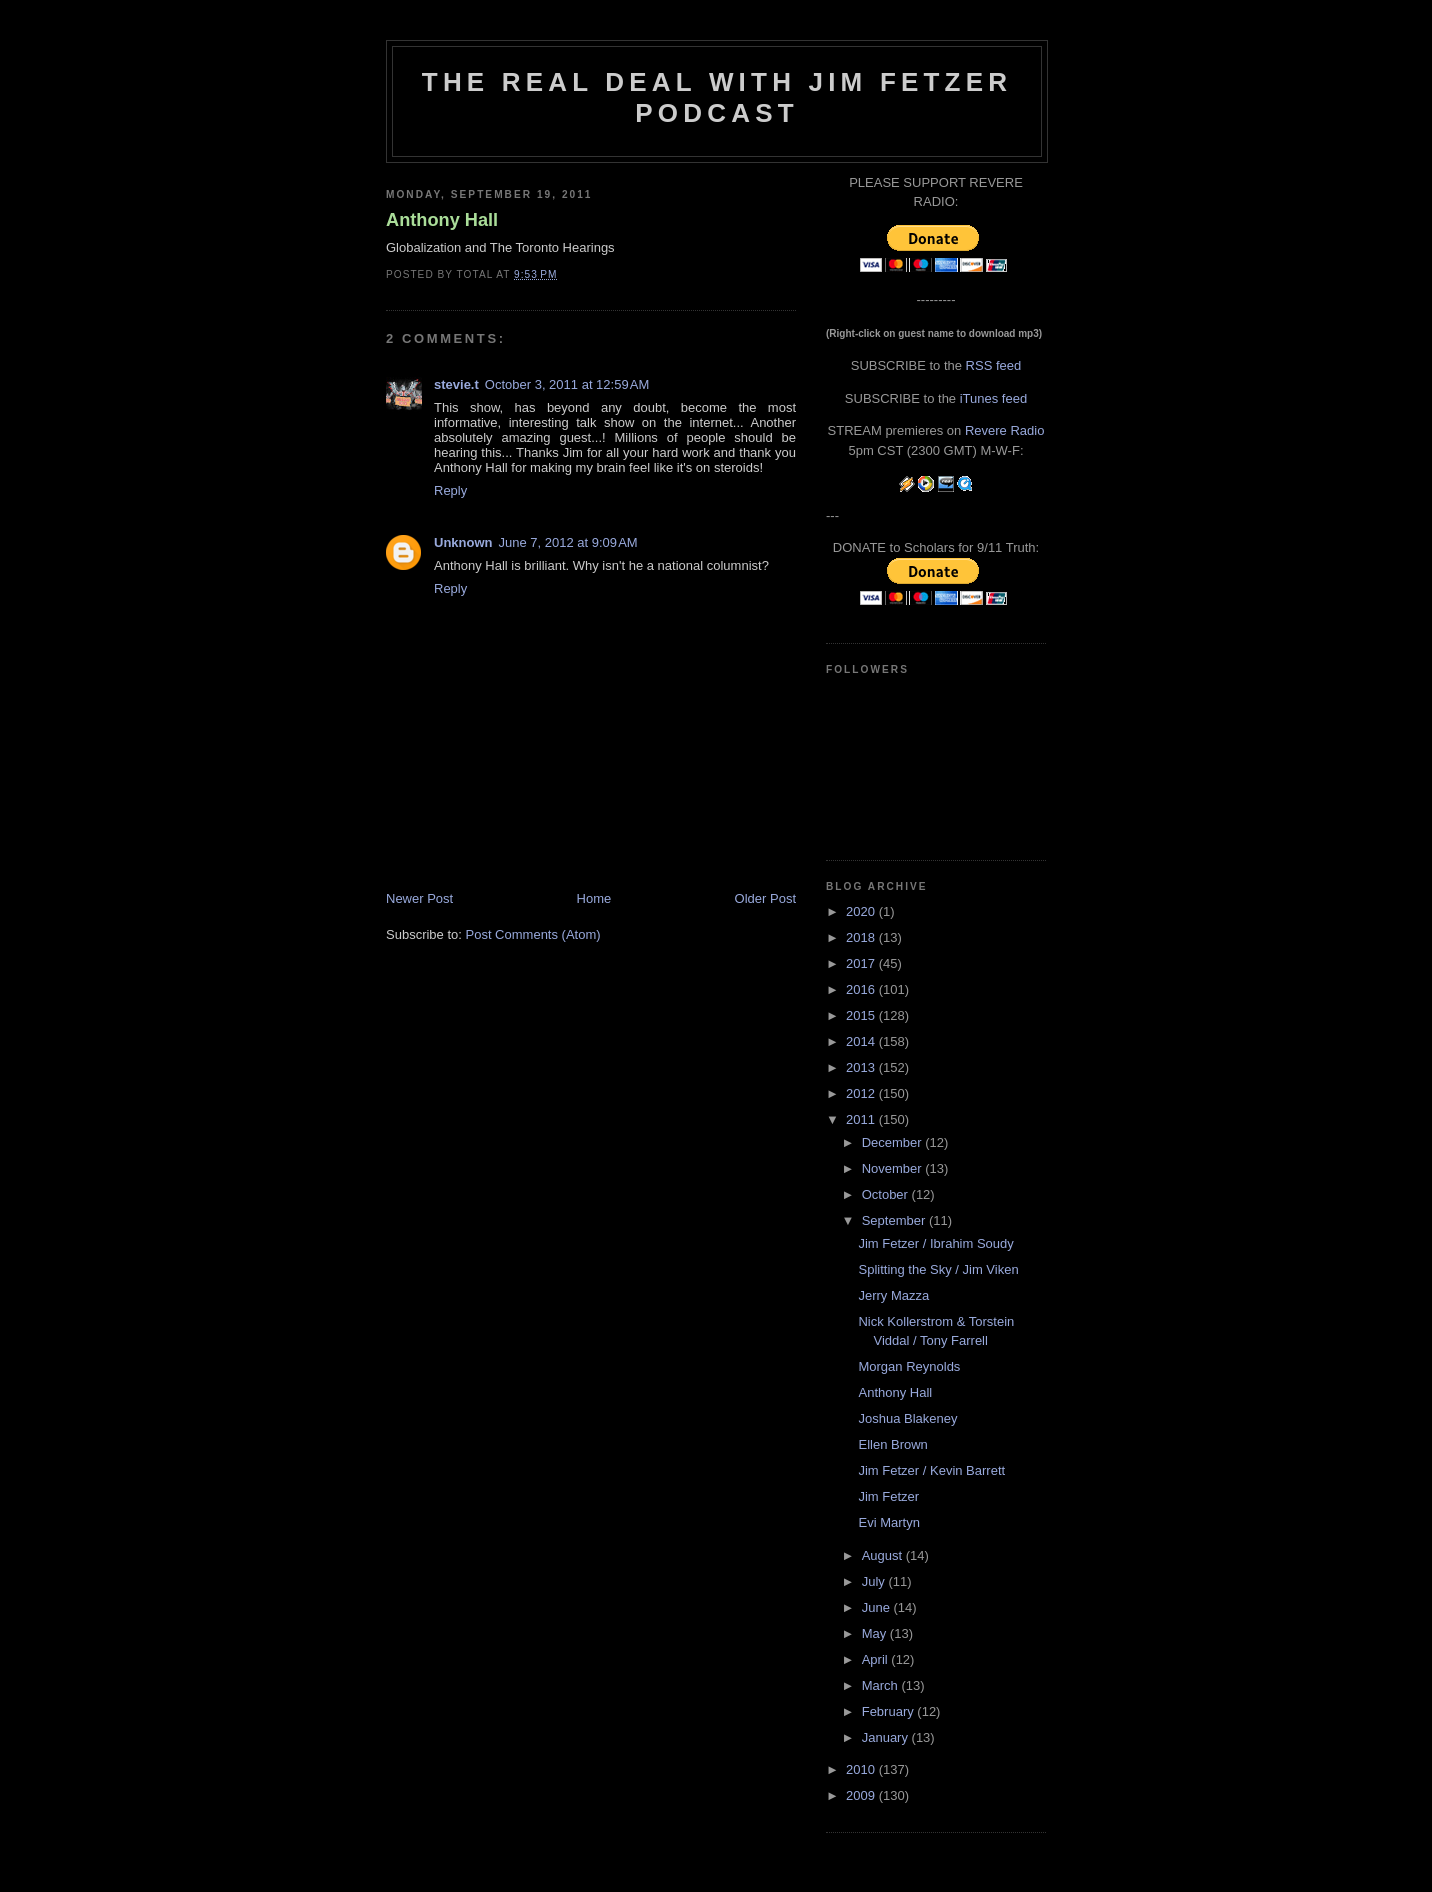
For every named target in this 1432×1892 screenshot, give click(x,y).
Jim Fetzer (888, 1496)
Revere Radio (1005, 430)
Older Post (765, 898)
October (887, 1194)
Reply (450, 490)
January (887, 1737)
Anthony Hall (442, 220)
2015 (862, 1015)
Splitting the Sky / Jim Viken (938, 1269)
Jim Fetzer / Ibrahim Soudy (935, 1243)
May (876, 1633)
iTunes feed (993, 398)
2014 (862, 1041)
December (894, 1142)
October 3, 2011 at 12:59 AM (567, 384)
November (894, 1168)
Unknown (463, 542)
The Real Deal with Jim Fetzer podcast (717, 97)
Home (594, 898)
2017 (862, 963)
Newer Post (419, 898)
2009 (862, 1795)
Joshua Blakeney (907, 1418)
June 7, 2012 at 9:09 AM (568, 542)
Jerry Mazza (893, 1295)
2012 (862, 1093)
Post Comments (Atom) (533, 934)
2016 (862, 989)
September (895, 1220)
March (882, 1685)
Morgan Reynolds (909, 1366)
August (884, 1555)
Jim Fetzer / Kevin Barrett (931, 1470)
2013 (862, 1067)
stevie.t (456, 384)
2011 (862, 1119)
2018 (862, 937)
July (875, 1581)
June (878, 1607)
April (877, 1659)
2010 (862, 1769)
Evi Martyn (888, 1522)
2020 (862, 911)
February (890, 1711)
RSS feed (994, 365)
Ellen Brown (892, 1444)
